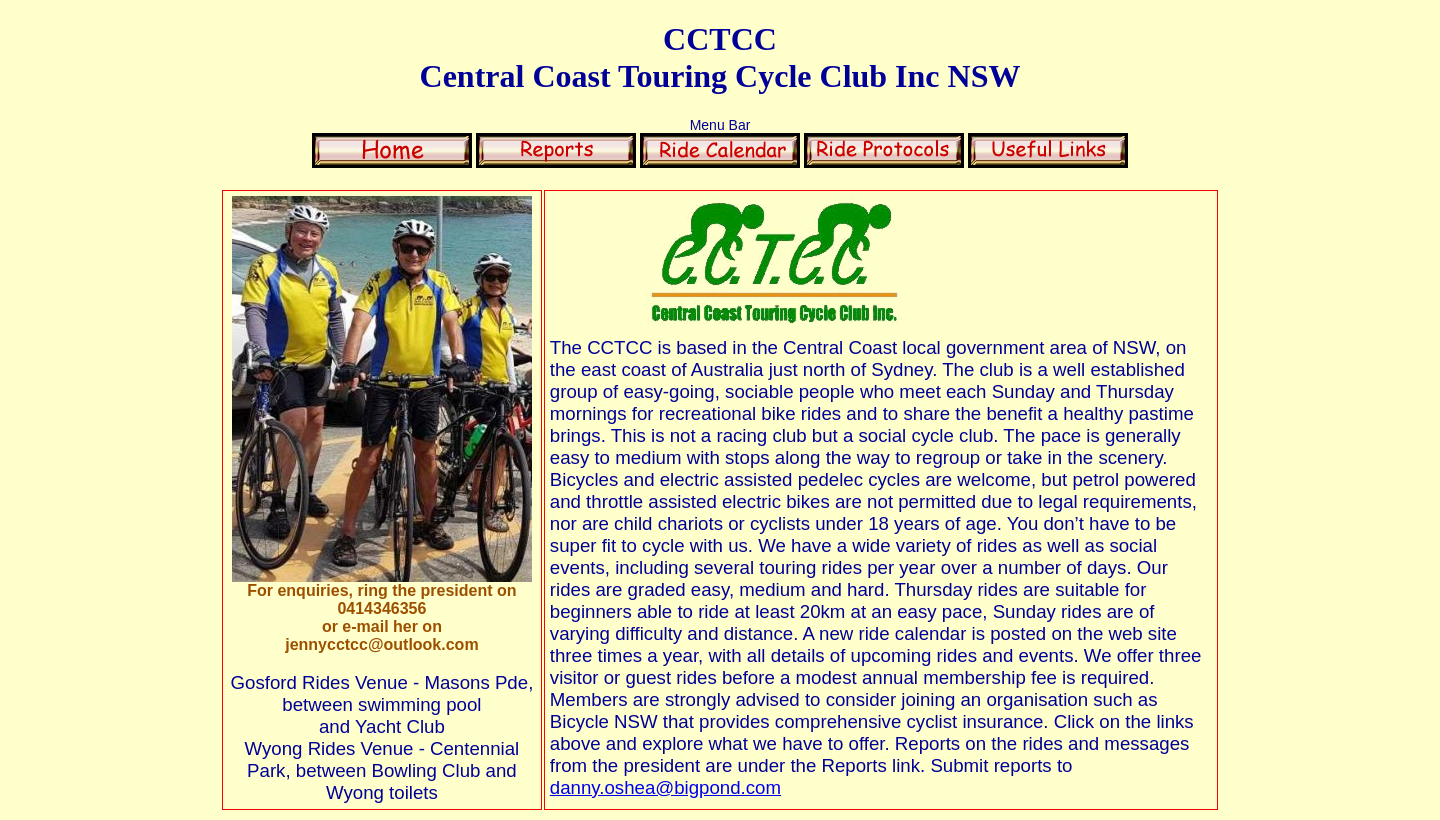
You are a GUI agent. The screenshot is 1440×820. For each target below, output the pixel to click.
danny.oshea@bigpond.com (665, 787)
